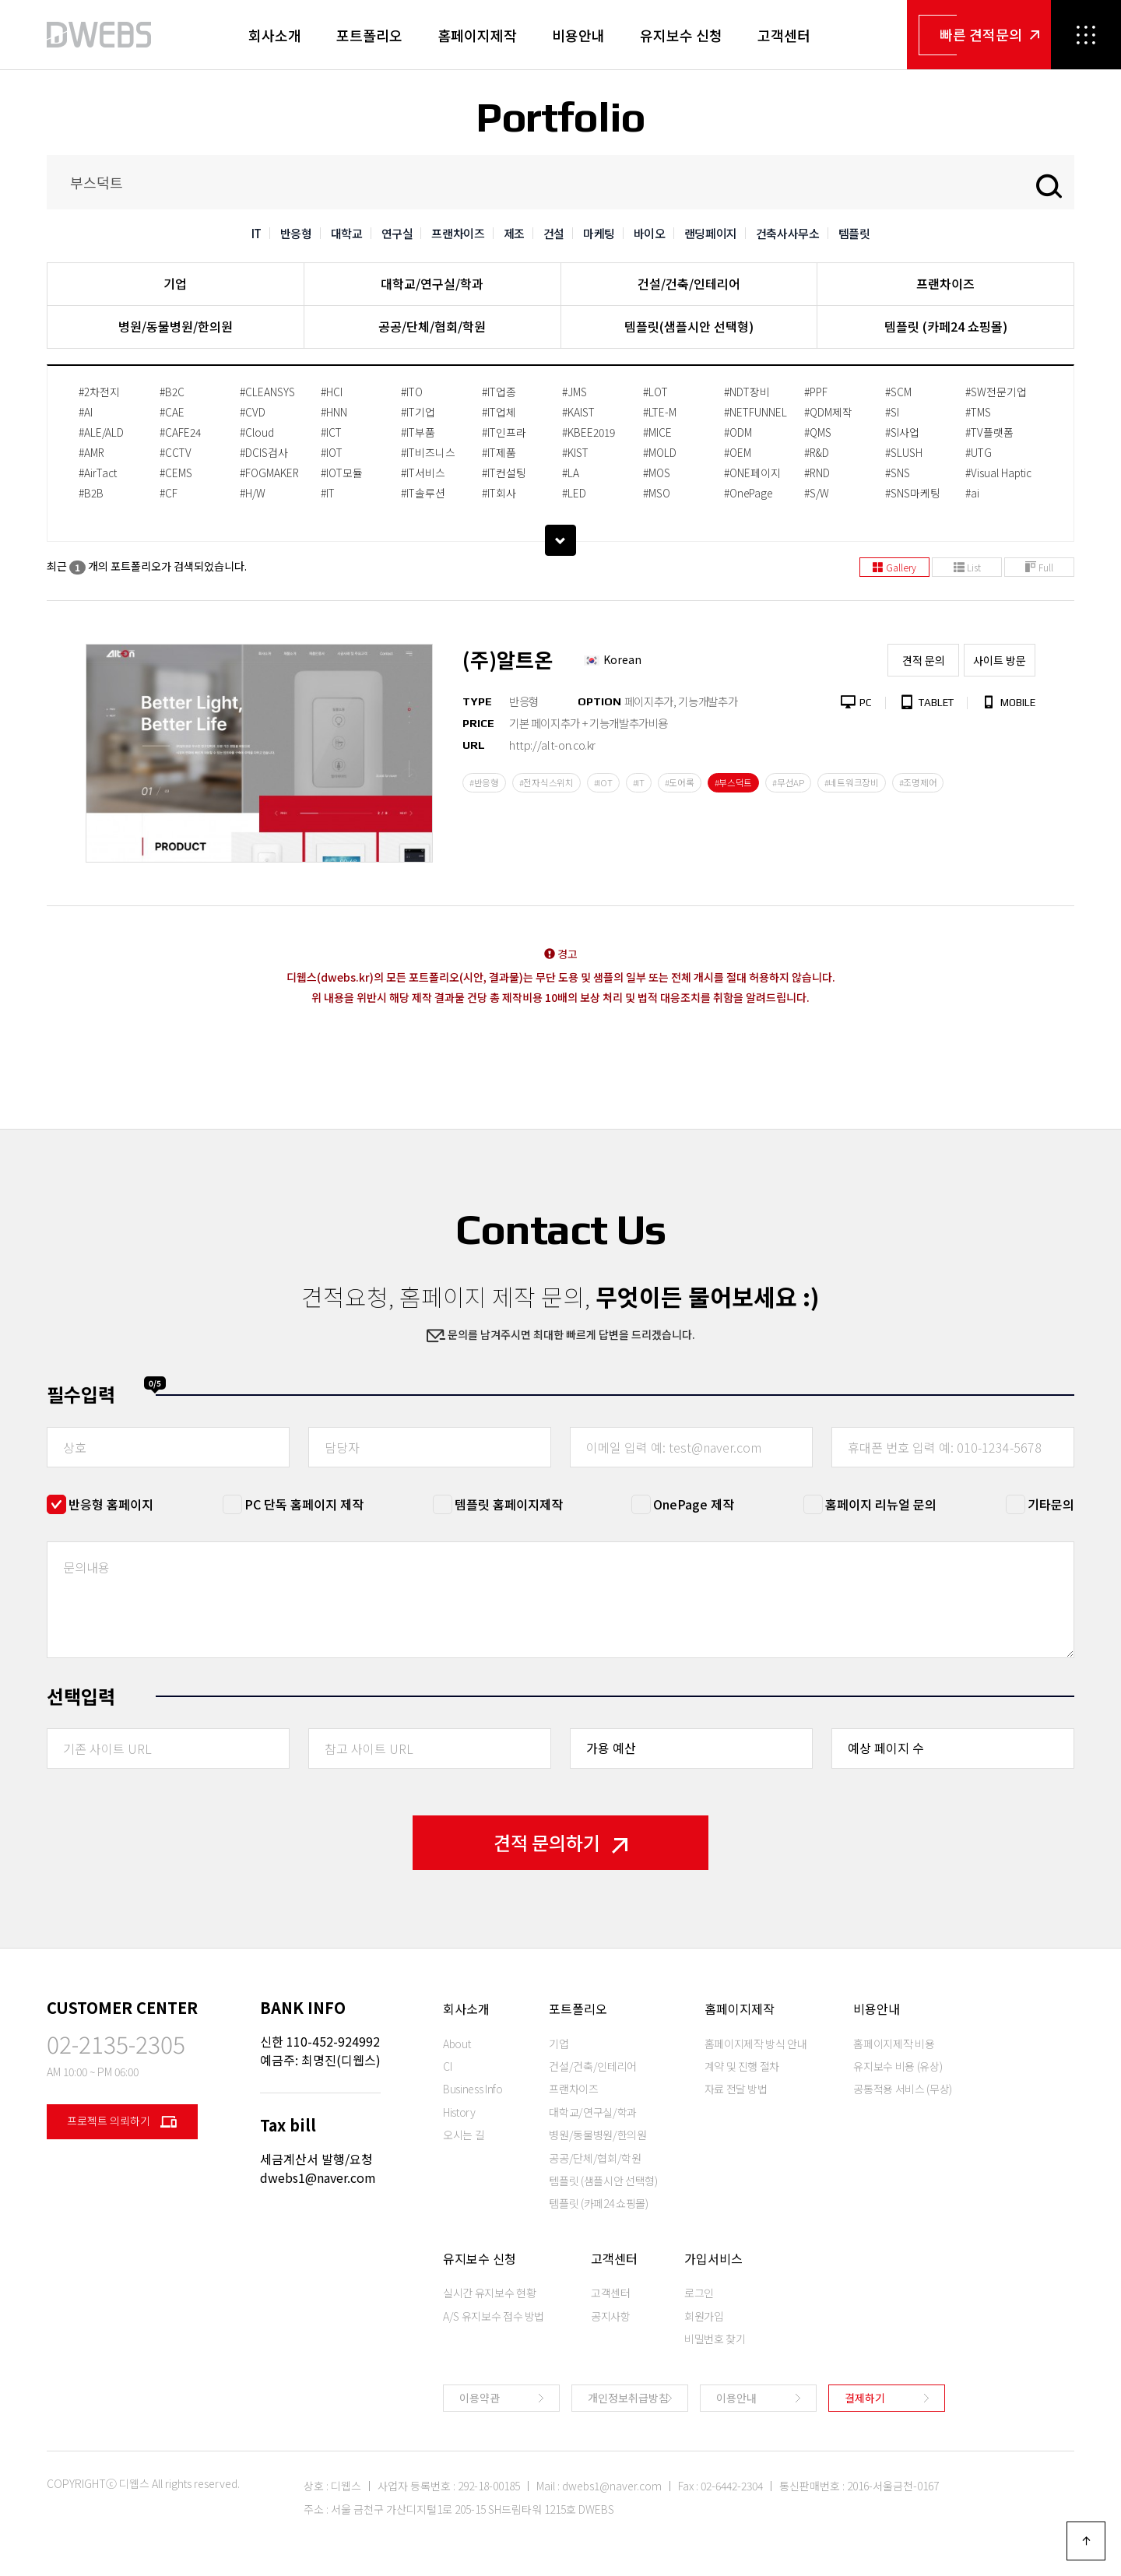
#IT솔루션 (423, 493)
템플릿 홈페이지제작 (509, 1504)
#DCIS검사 (264, 452)
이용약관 (479, 2398)
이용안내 (736, 2398)
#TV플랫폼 (989, 432)
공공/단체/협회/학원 (432, 326)
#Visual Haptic (998, 472)
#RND (817, 472)
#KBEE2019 (588, 432)
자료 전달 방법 (736, 2088)
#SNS (897, 472)
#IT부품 (418, 432)
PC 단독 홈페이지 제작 (304, 1504)
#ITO (412, 391)
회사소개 (274, 35)
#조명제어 (918, 782)
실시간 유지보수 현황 (489, 2292)
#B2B (91, 493)
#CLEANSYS (267, 391)
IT (256, 233)
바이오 (650, 233)
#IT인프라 (504, 432)
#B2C (172, 391)
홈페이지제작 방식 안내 (756, 2043)
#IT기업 (418, 412)
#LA (570, 472)
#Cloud (257, 432)
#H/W (252, 493)
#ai (972, 493)
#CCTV (176, 452)
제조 (514, 233)
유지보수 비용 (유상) (897, 2066)
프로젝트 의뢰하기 (122, 2122)
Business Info (472, 2088)
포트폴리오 (369, 35)
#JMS (574, 391)
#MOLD (659, 452)
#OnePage (748, 493)
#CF (168, 493)
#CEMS (176, 472)
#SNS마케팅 (912, 493)
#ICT (331, 432)
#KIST (575, 452)
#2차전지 (99, 391)
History (459, 2112)
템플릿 (854, 233)
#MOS (656, 472)
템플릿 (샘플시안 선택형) (603, 2180)
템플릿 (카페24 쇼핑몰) (945, 326)
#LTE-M (659, 412)
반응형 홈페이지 (111, 1504)
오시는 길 (463, 2134)
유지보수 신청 (681, 35)
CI (447, 2066)
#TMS (978, 412)
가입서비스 (713, 2258)
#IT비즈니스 (428, 452)
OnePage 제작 (693, 1504)
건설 (553, 233)
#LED (574, 493)
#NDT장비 (747, 391)
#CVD (252, 412)
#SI (892, 412)
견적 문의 (923, 660)
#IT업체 (499, 412)
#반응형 (484, 782)
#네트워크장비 (851, 782)
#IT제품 (499, 452)
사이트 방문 (999, 660)
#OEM (737, 452)
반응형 (296, 233)
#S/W (816, 493)
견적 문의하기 (560, 1842)
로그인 (699, 2292)
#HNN (334, 412)
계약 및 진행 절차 (742, 2066)
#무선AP (788, 782)
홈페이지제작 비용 (893, 2043)
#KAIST (578, 412)
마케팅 (599, 233)
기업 (175, 283)
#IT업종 (499, 391)
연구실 (397, 233)
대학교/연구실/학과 (432, 283)
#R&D (816, 452)
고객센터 (783, 35)
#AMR (91, 452)
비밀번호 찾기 (715, 2338)
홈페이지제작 (477, 35)
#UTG (978, 452)
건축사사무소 (788, 233)
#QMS (817, 432)
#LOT (655, 391)
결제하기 (865, 2398)
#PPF (816, 391)
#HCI (332, 391)
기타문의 (1051, 1504)
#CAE (172, 412)
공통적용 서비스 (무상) (902, 2088)
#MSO (656, 493)
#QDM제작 (828, 412)
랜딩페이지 (710, 233)
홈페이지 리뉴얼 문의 (881, 1504)
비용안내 (578, 35)
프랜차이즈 (457, 233)
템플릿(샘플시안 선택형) (689, 326)
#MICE (657, 432)
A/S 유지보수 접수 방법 (493, 2316)
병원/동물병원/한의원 (175, 326)
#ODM (738, 432)
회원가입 (704, 2316)
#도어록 (679, 782)
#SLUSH (903, 452)
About (456, 2043)
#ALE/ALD (101, 432)
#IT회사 (499, 493)
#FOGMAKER (269, 472)
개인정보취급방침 (628, 2398)
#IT (328, 493)
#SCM (898, 391)
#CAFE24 (180, 432)
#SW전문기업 (996, 391)
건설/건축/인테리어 (689, 283)
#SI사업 (902, 432)
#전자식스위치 (546, 782)
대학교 (347, 233)
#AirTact (98, 472)
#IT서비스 (423, 472)
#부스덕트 (734, 782)
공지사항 (611, 2316)
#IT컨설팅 (504, 472)
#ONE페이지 (752, 472)
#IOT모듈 (342, 472)
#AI (86, 412)
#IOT (332, 452)
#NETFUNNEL (755, 412)
